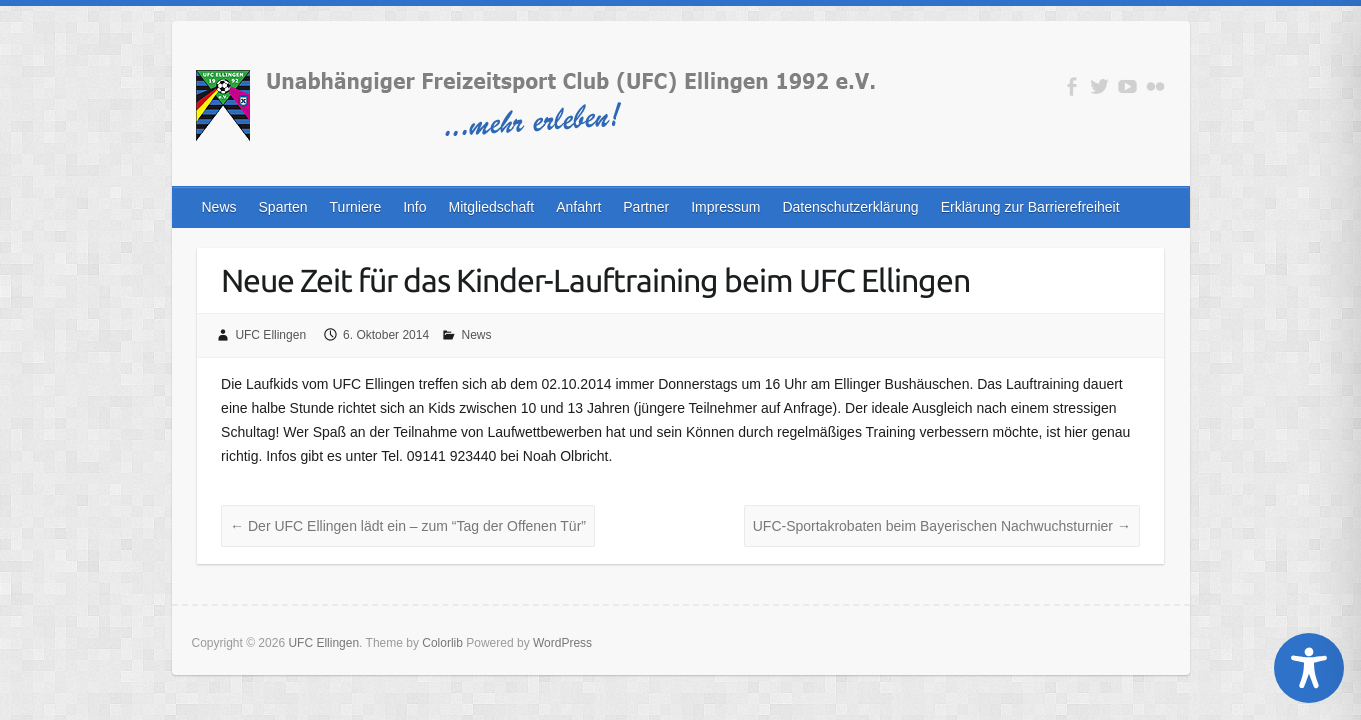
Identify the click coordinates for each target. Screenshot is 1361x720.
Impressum (725, 207)
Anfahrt (578, 207)
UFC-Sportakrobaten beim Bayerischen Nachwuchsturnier (942, 526)
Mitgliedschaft (492, 207)
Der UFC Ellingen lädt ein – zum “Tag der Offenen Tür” (408, 526)
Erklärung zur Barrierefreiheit (1030, 207)
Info (414, 207)
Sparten (283, 207)
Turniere (356, 207)
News (219, 207)
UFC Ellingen (270, 335)
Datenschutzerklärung (850, 207)
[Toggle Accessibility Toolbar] (1309, 668)
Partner (646, 207)
